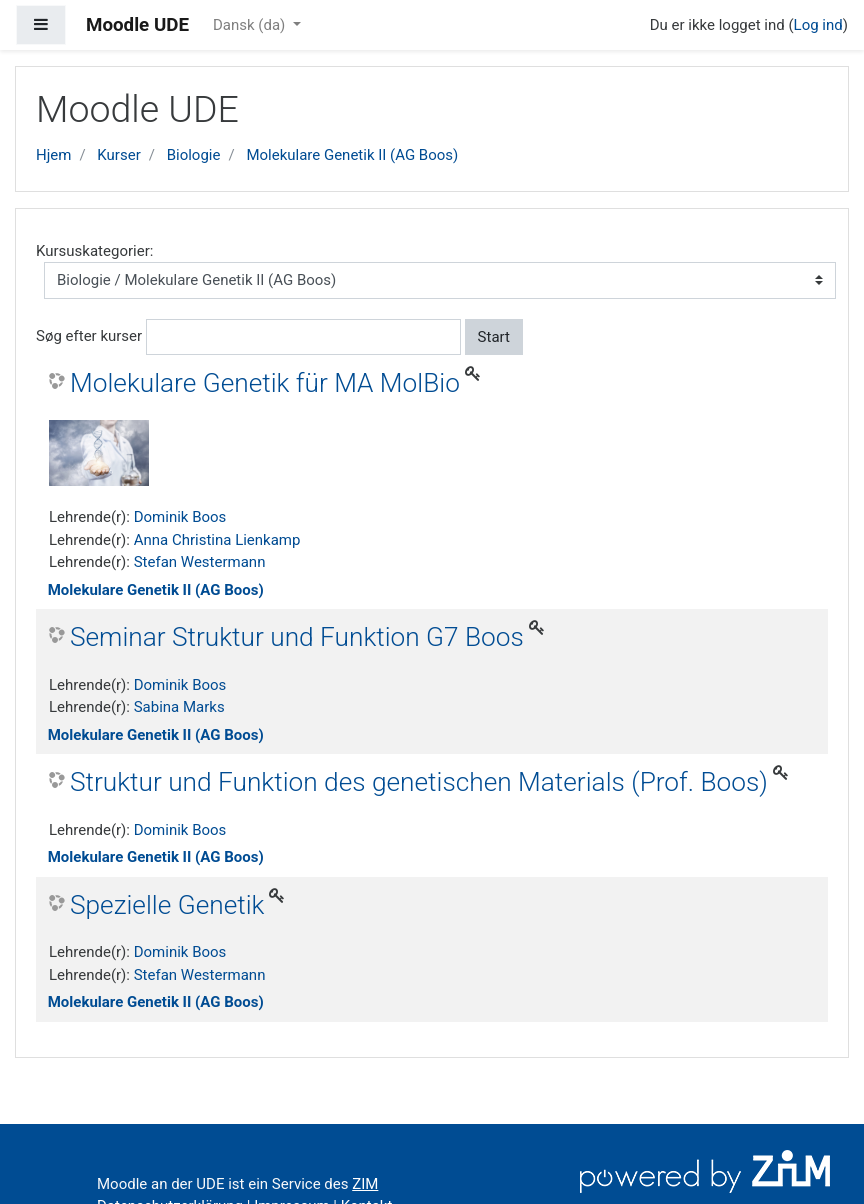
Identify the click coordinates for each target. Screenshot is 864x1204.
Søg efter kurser (89, 336)
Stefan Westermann (200, 562)
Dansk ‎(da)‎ (251, 25)
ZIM (365, 1184)
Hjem (53, 155)
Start (494, 337)
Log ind (818, 25)
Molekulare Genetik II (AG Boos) (352, 155)
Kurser (118, 155)
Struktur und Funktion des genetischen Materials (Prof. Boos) (419, 782)
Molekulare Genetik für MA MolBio (265, 383)
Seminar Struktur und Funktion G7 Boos (297, 637)
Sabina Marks (179, 707)
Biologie (194, 155)
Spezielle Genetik (167, 905)
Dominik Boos (180, 517)
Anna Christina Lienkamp (217, 540)
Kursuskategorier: (94, 251)
